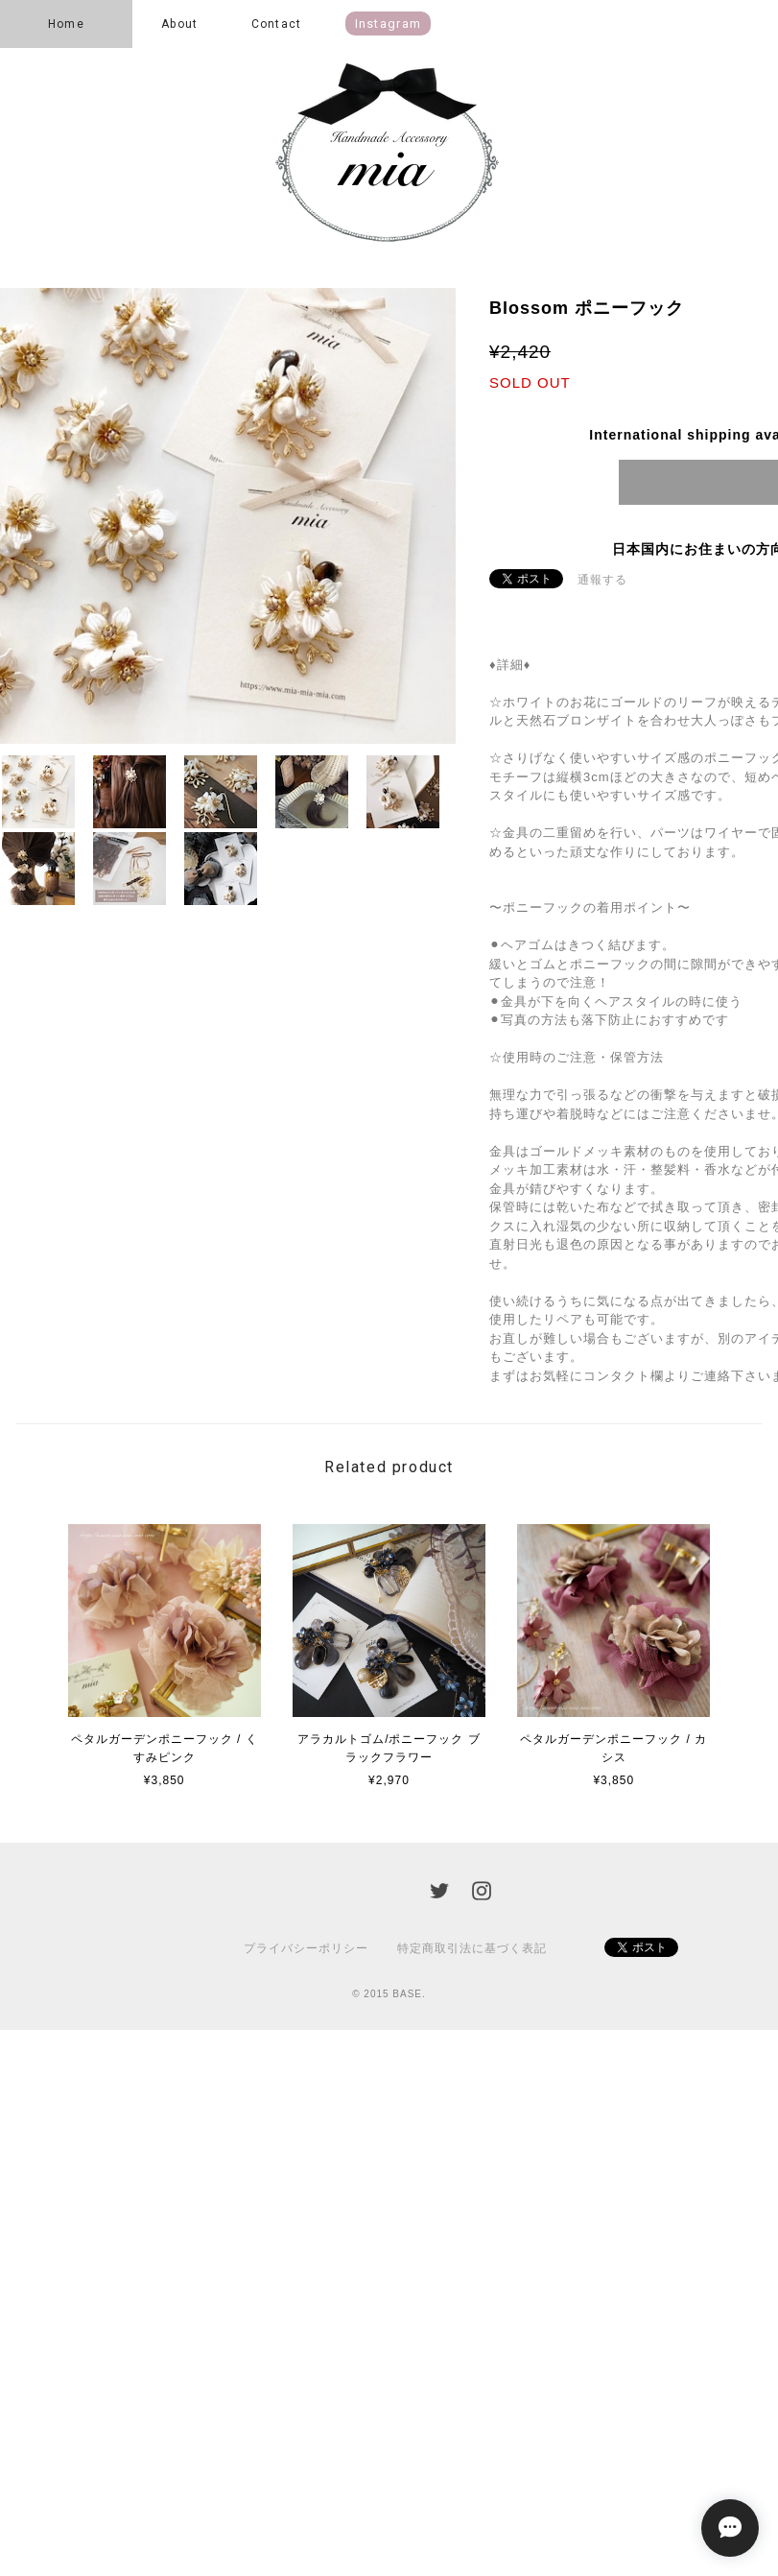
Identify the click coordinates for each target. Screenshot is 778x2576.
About (179, 24)
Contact (276, 24)
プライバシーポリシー (306, 1948)
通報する (602, 579)
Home (66, 24)
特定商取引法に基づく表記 (472, 1948)
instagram (388, 23)
